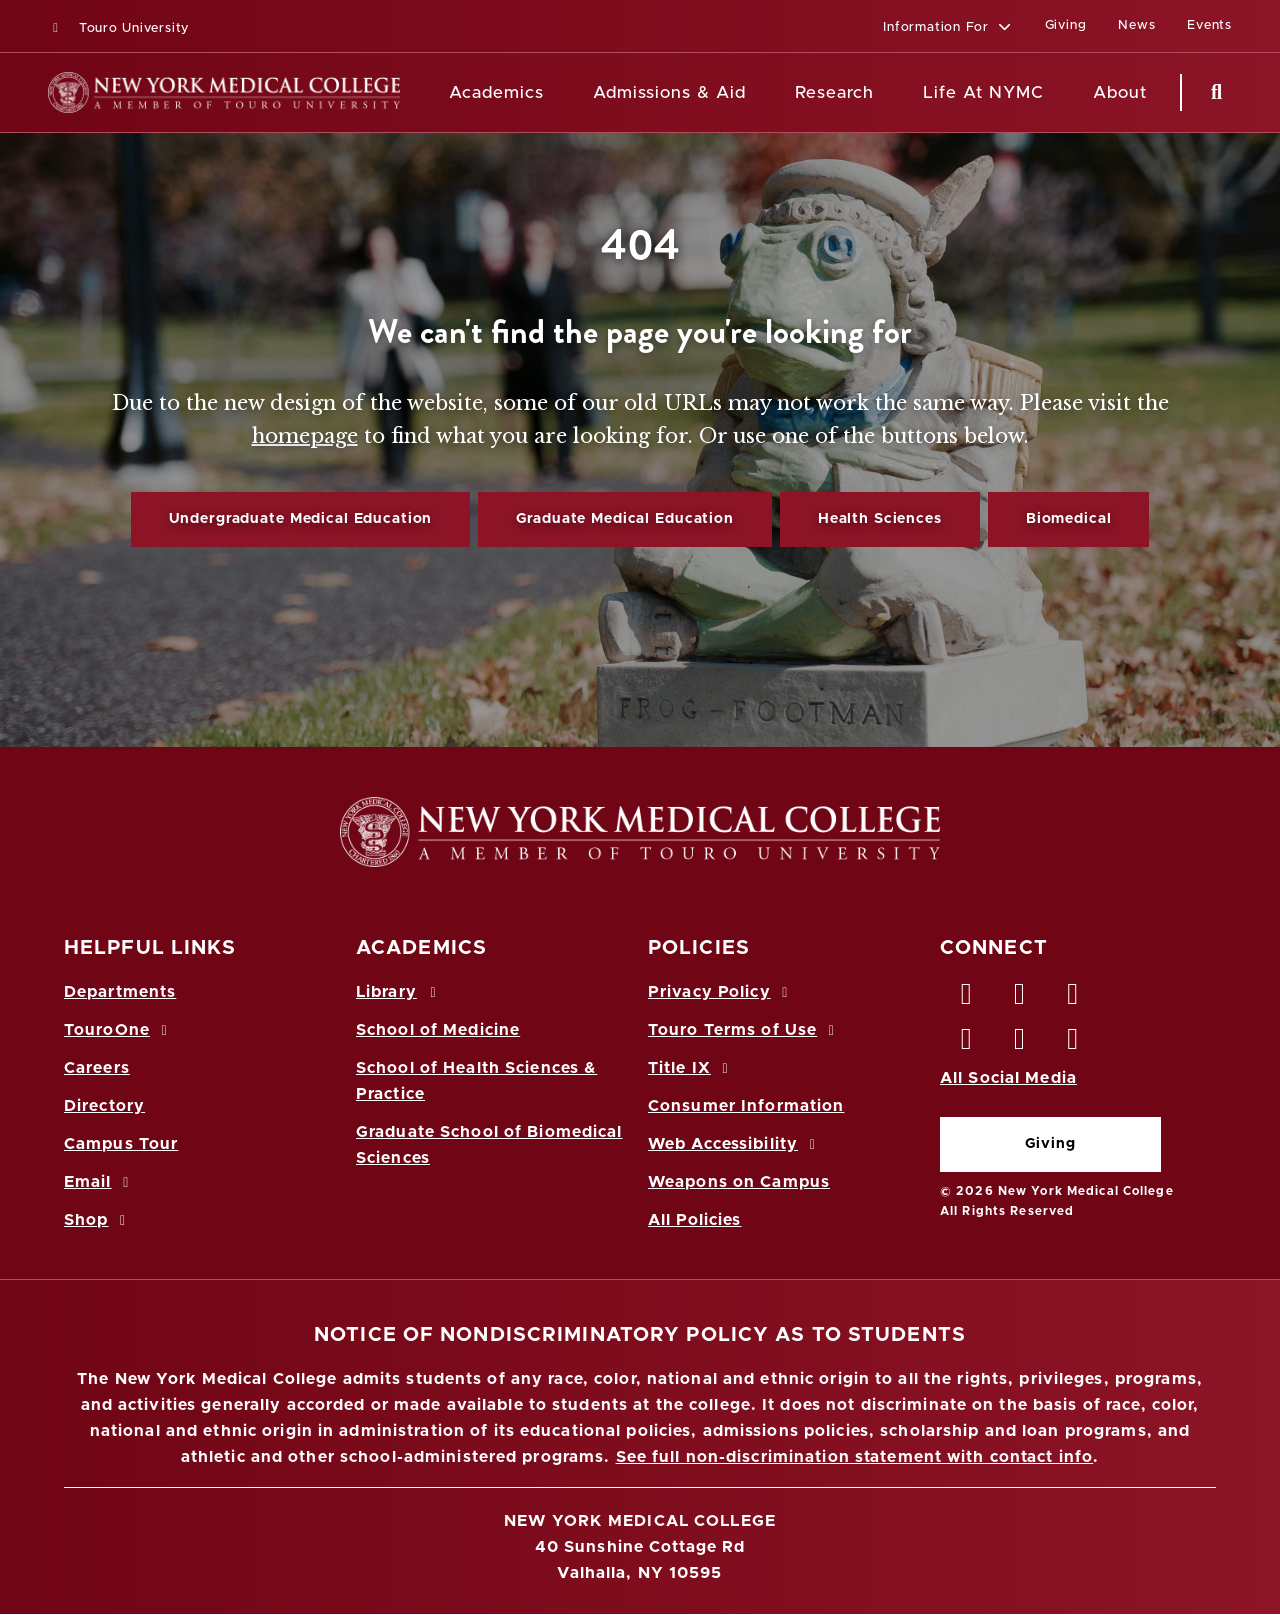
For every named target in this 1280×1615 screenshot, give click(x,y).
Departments (120, 992)
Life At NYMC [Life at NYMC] (983, 92)
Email (99, 1182)
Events (1209, 25)
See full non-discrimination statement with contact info (855, 1457)
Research (834, 92)
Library (399, 992)
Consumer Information (746, 1106)
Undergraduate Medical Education (301, 519)
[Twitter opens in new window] (1020, 999)
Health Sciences (880, 519)
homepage (305, 436)
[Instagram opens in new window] (967, 1044)
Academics (496, 92)
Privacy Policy (721, 992)
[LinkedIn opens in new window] (1074, 999)
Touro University (118, 28)
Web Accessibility (735, 1144)
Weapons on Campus (739, 1182)
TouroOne (118, 1030)
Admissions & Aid (669, 92)
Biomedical (1069, 519)
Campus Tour (121, 1144)
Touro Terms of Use (744, 1030)
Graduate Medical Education (624, 519)
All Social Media (1008, 1078)
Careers (97, 1068)
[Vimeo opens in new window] (1020, 1044)
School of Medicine (438, 1030)
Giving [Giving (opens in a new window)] (1066, 25)
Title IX (691, 1068)
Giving (1050, 1144)
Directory (104, 1106)
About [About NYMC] (1120, 92)
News (1136, 25)
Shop (98, 1220)
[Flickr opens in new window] (1074, 1044)
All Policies (694, 1220)
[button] (947, 28)
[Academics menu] (558, 93)
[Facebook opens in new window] (967, 999)
